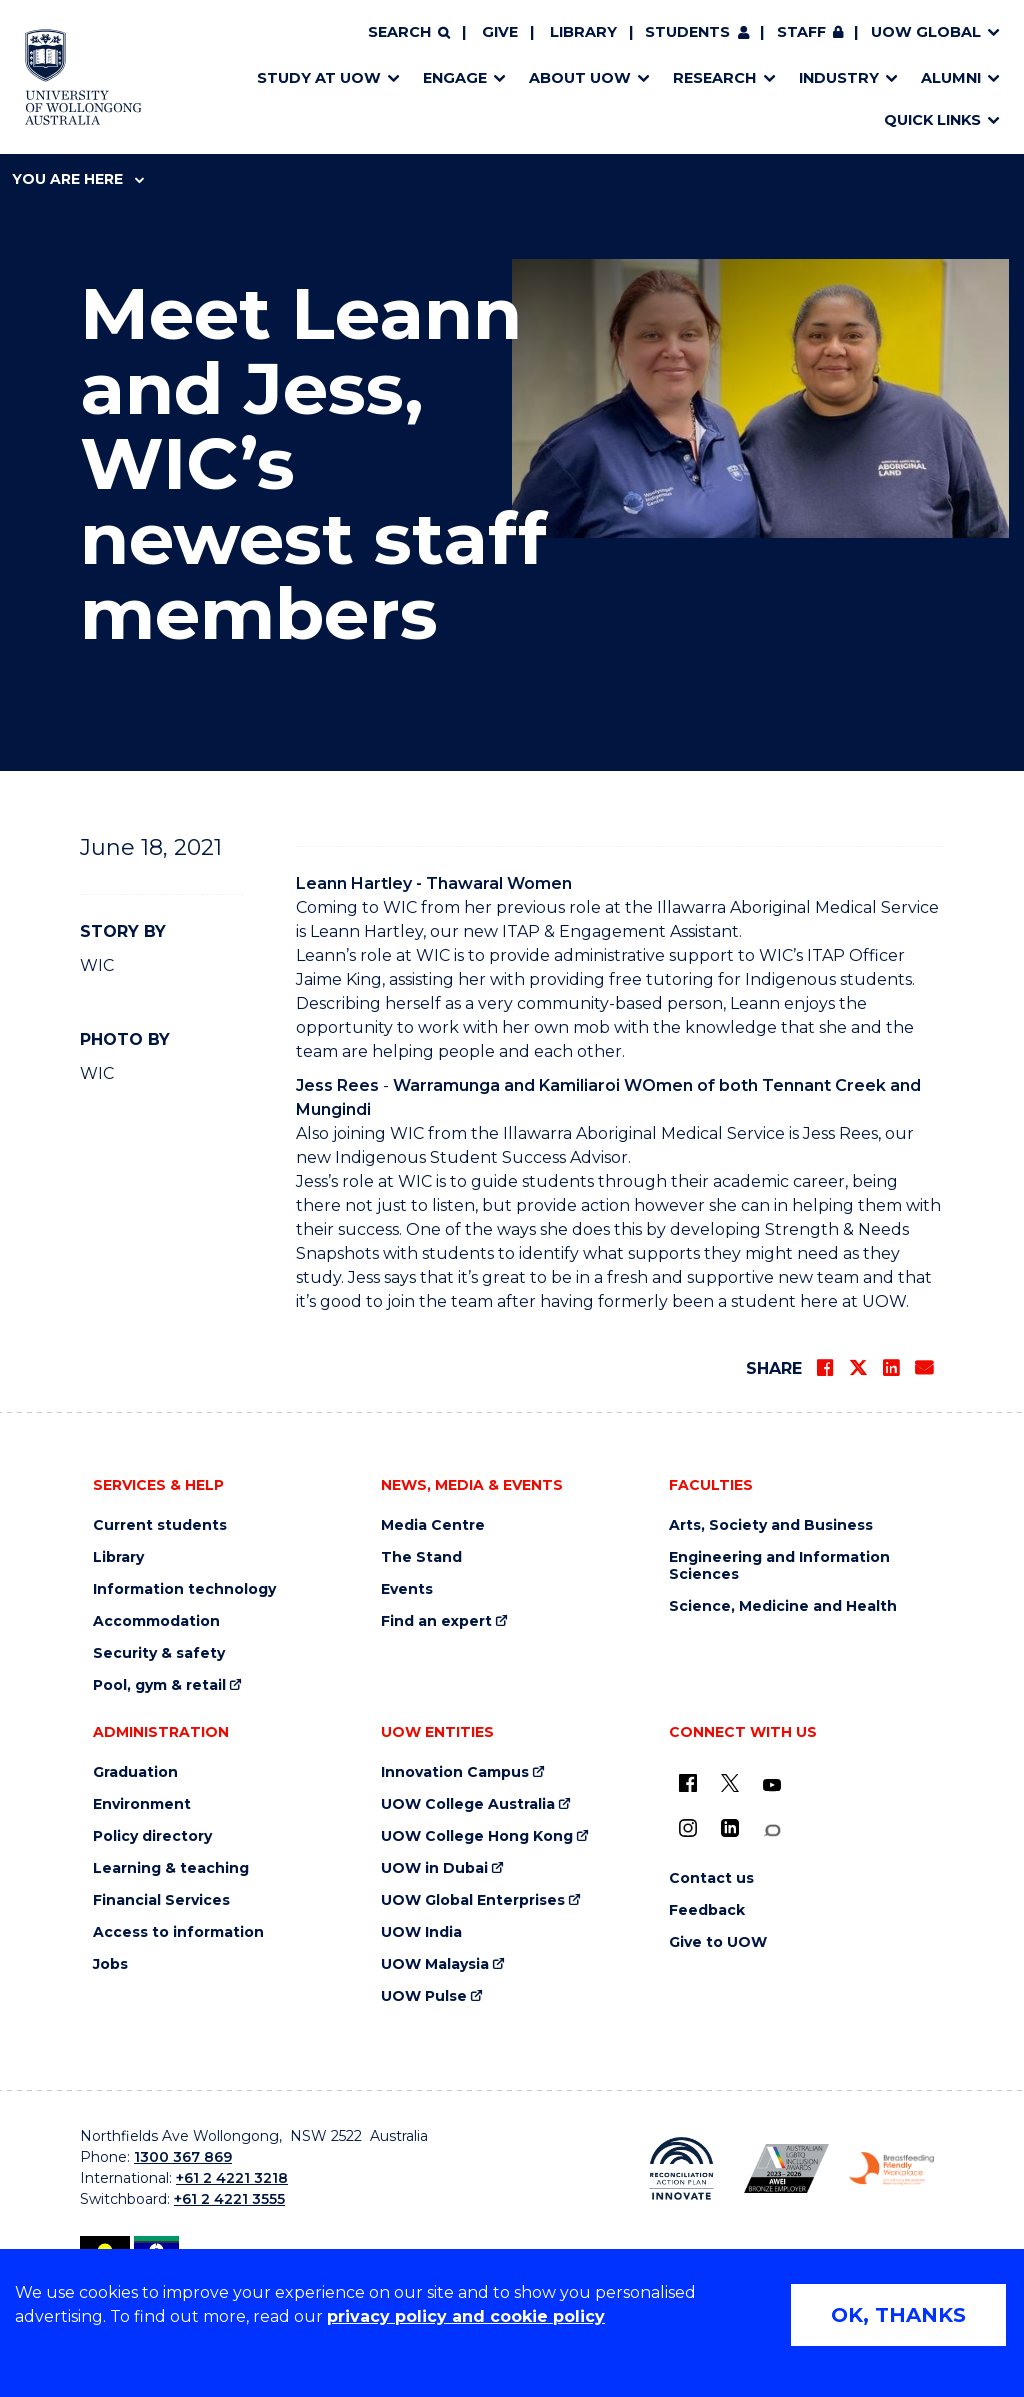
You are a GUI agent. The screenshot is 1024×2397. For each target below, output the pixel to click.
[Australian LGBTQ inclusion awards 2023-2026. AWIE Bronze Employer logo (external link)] (786, 2168)
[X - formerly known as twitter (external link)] (730, 1783)
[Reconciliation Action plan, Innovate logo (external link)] (681, 2169)
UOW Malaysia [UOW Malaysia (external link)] (435, 1964)
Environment (142, 1804)
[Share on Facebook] (825, 1368)
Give (500, 32)
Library (583, 32)
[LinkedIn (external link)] (730, 1828)
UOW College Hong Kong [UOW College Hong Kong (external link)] (477, 1836)
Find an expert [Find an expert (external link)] (436, 1621)
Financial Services (161, 1900)
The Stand (421, 1557)
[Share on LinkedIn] (891, 1368)
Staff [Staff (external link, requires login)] (801, 32)
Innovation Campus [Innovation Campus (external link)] (455, 1772)
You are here (78, 179)
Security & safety (159, 1653)
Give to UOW (718, 1942)
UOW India (421, 1932)
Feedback (707, 1910)
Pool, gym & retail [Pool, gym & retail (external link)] (159, 1685)
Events (407, 1589)
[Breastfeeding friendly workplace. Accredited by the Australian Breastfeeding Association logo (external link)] (891, 2169)
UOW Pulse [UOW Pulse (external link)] (424, 1996)
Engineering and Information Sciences (779, 1566)
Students (687, 32)
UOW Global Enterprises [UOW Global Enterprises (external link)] (473, 1900)
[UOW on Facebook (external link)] (688, 1783)
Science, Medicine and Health (783, 1606)
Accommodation (156, 1621)
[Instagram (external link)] (688, 1828)
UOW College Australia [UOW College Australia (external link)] (468, 1804)
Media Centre (433, 1525)
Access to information (178, 1932)
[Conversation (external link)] (772, 1830)
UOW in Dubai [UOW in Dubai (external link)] (434, 1868)
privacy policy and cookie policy (466, 2316)
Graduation (135, 1772)
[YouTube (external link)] (772, 1786)
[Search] (409, 33)
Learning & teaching (171, 1868)
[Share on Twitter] (858, 1368)
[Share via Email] (924, 1368)
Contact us (711, 1878)
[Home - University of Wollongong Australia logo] (83, 77)
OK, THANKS (898, 2315)
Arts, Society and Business (771, 1525)
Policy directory (152, 1836)
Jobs (110, 1964)
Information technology (184, 1589)
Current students (160, 1525)
